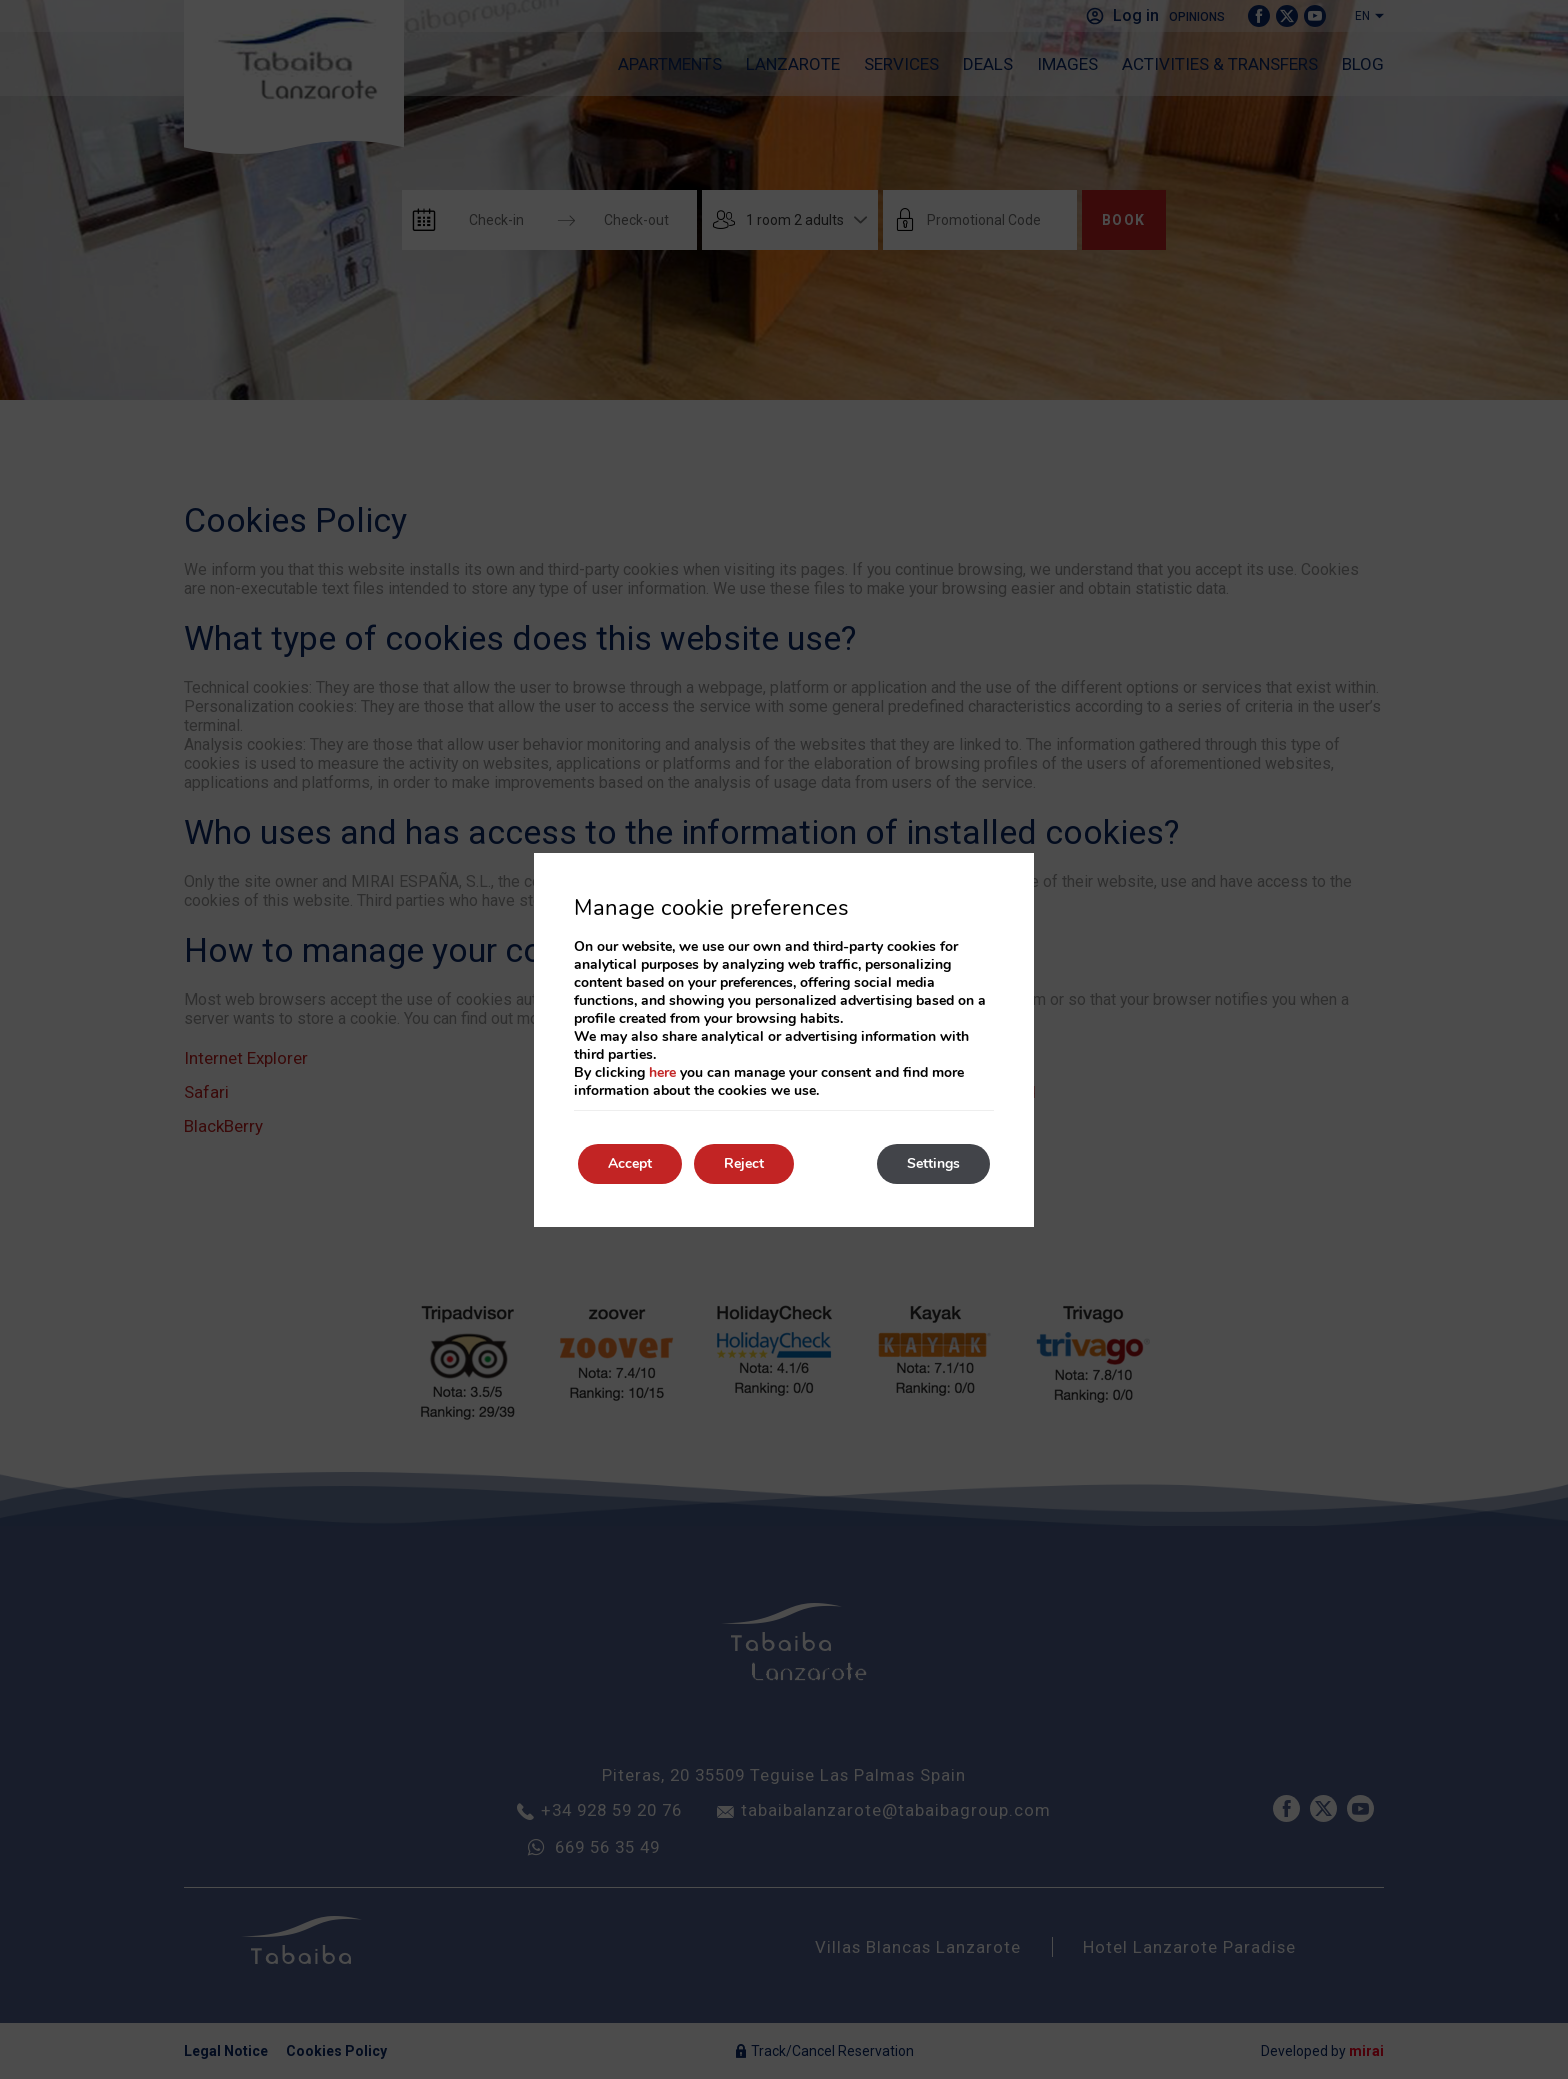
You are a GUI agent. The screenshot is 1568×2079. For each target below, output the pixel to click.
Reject (744, 1163)
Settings (933, 1163)
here (662, 1072)
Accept (630, 1163)
